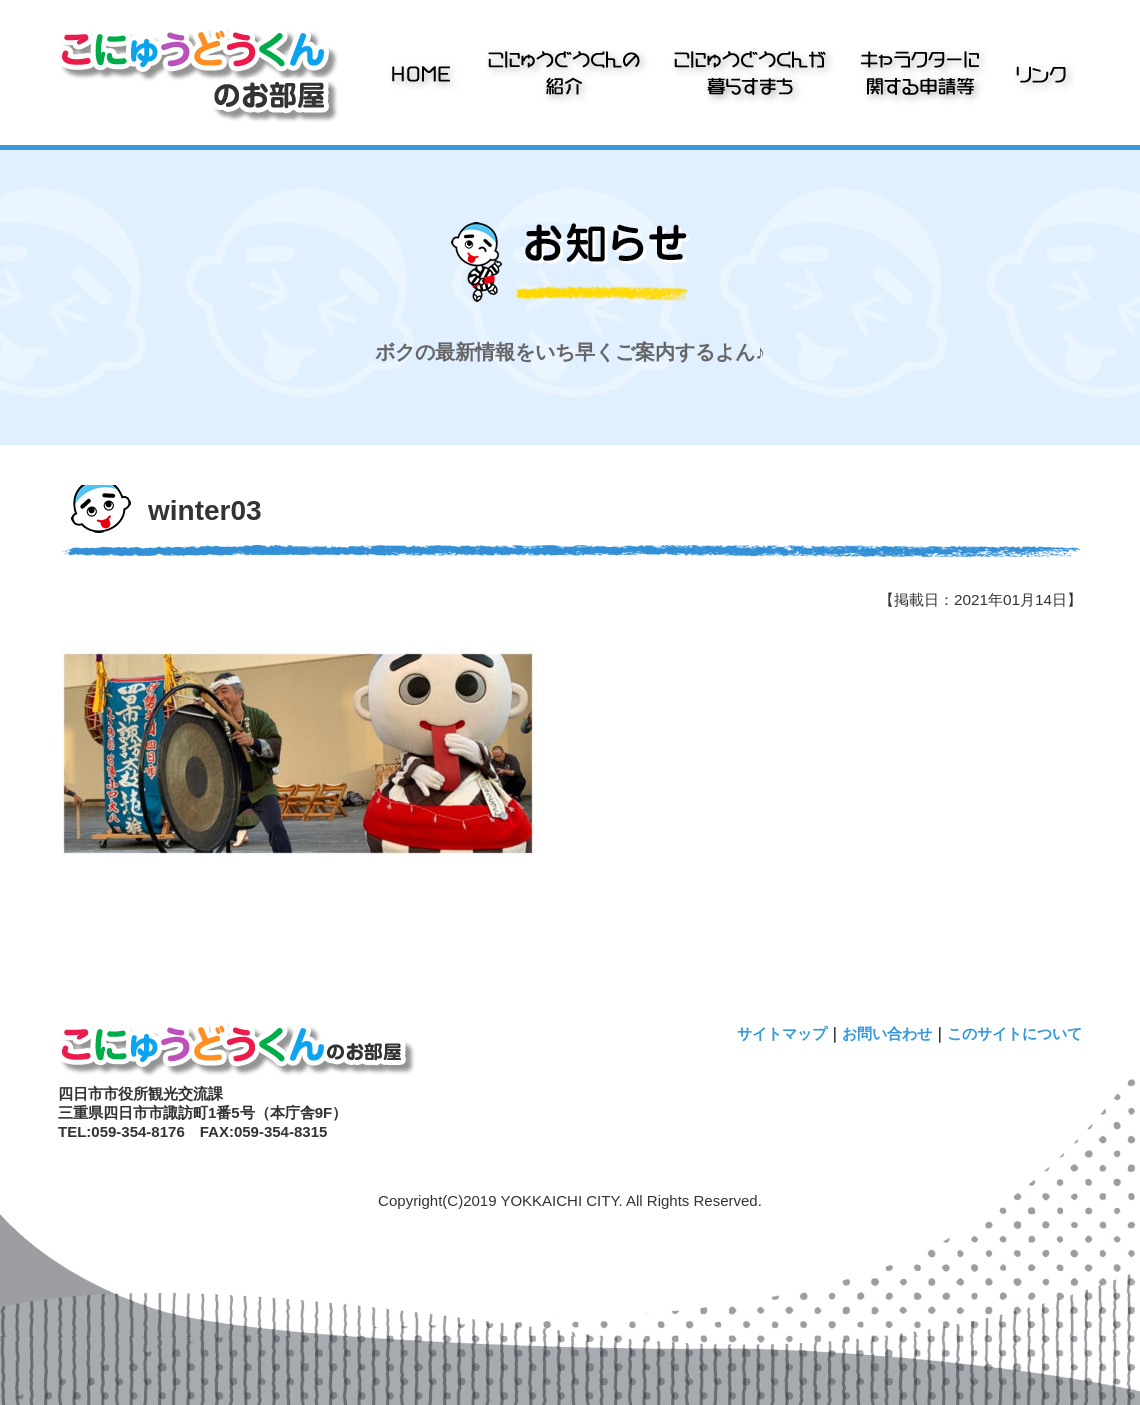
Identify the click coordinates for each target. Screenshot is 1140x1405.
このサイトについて (1014, 1033)
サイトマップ (782, 1033)
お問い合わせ (887, 1033)
